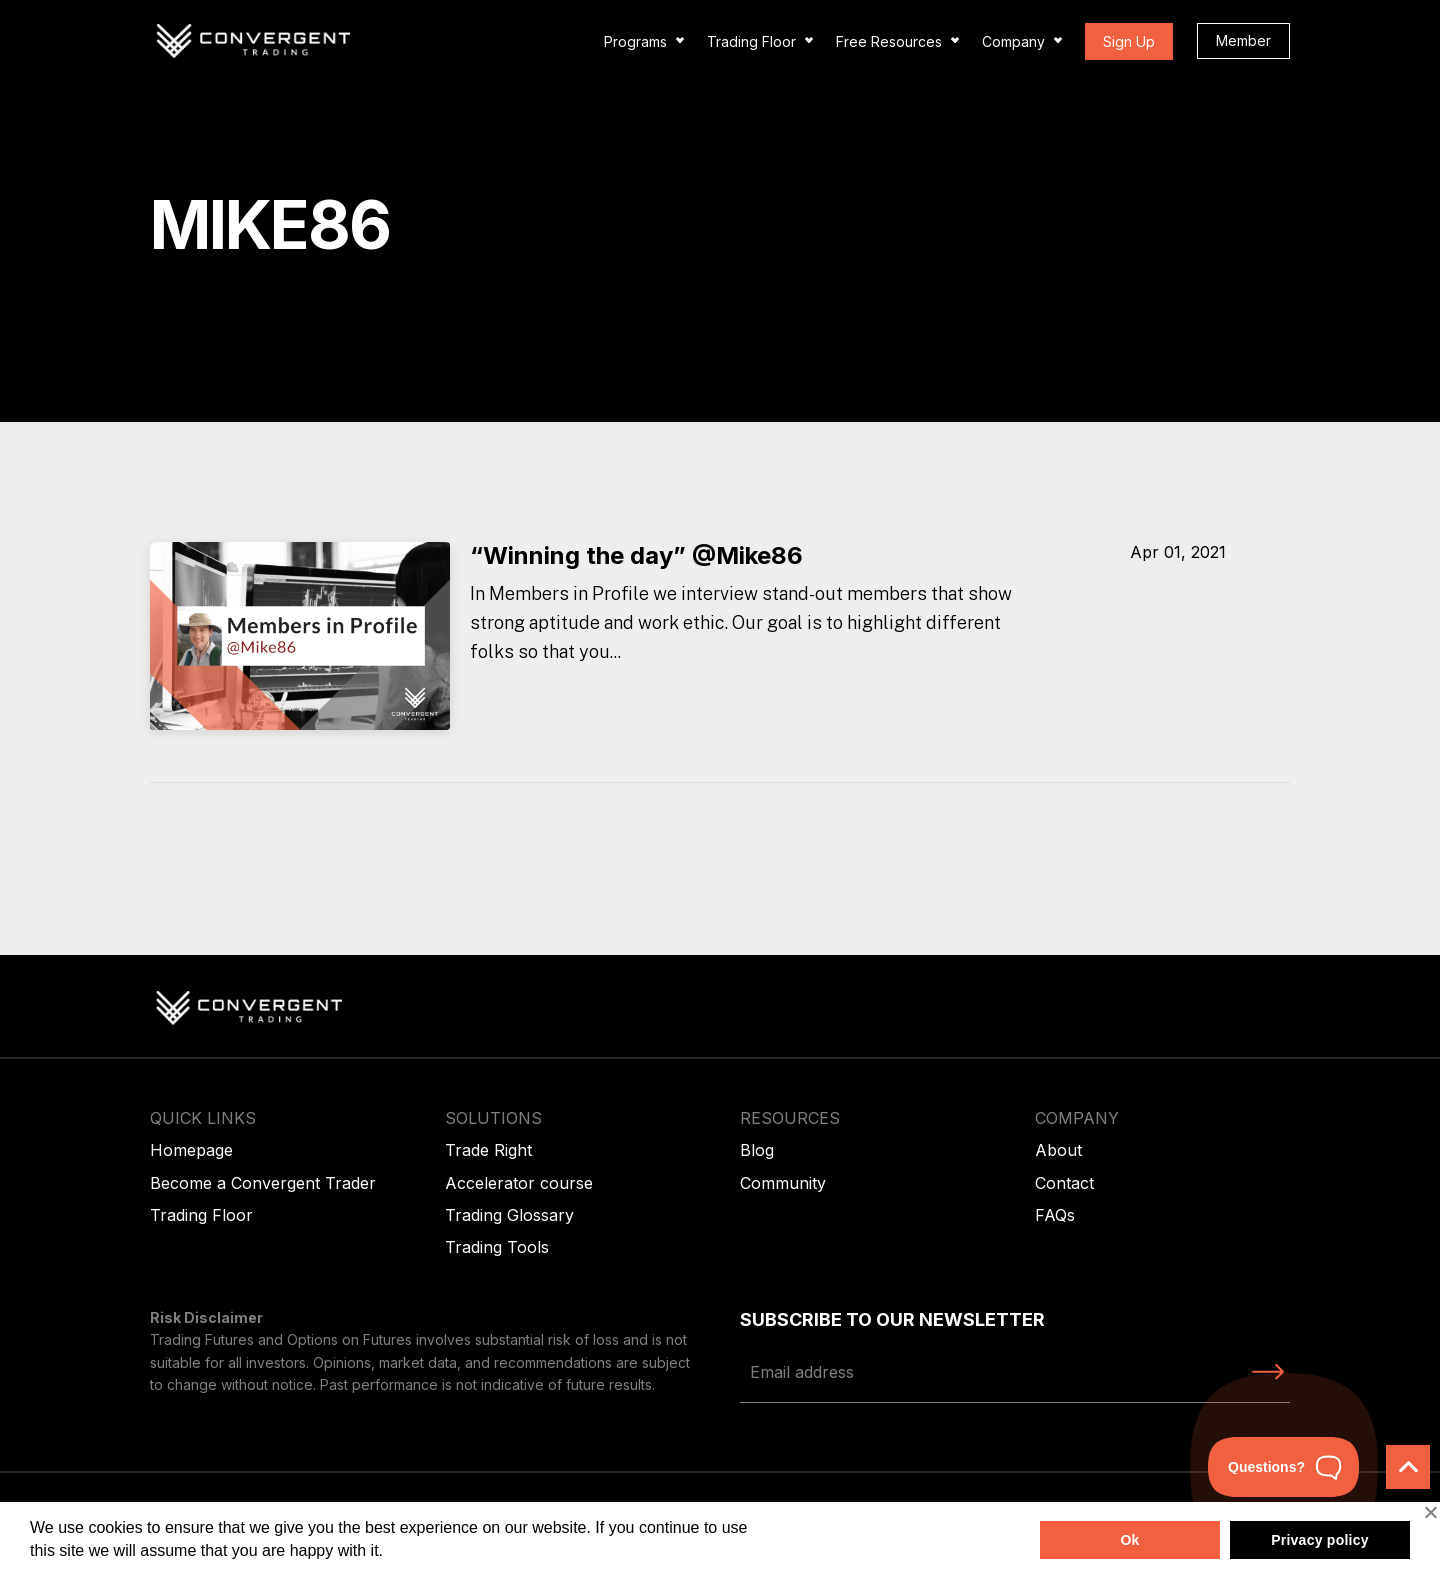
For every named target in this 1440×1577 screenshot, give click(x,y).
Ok (1129, 1540)
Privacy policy (1320, 1540)
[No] (1430, 1512)
